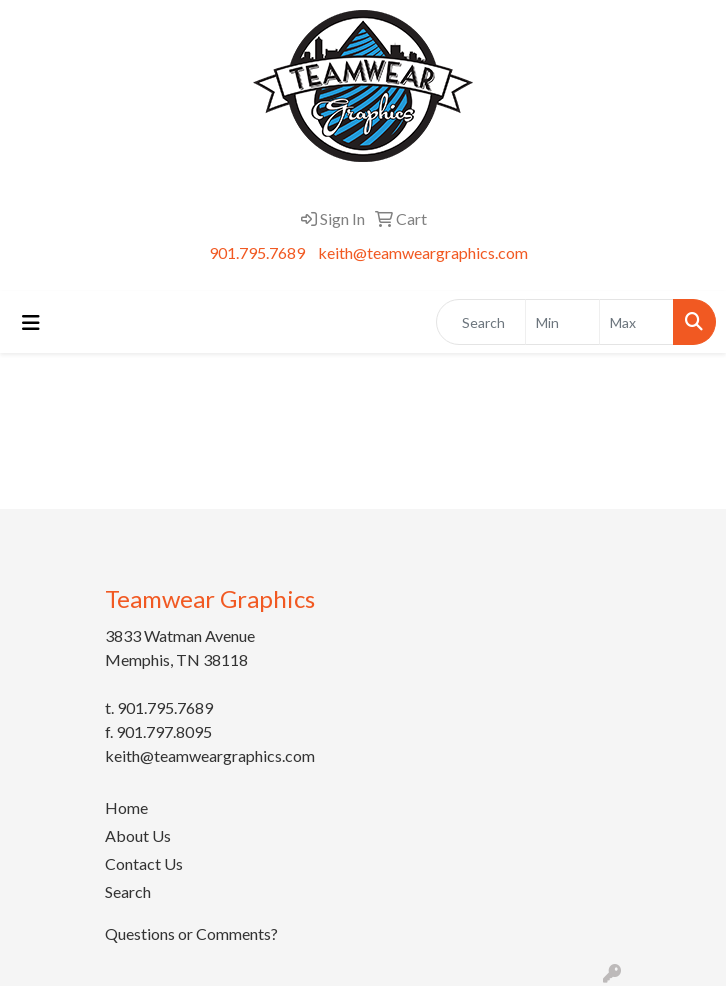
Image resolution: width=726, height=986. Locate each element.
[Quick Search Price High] (636, 322)
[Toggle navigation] (31, 322)
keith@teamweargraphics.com (423, 252)
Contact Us (144, 863)
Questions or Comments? (191, 933)
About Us (138, 835)
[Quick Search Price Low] (562, 322)
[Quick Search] (481, 322)
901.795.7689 (257, 252)
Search (128, 891)
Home (126, 807)
